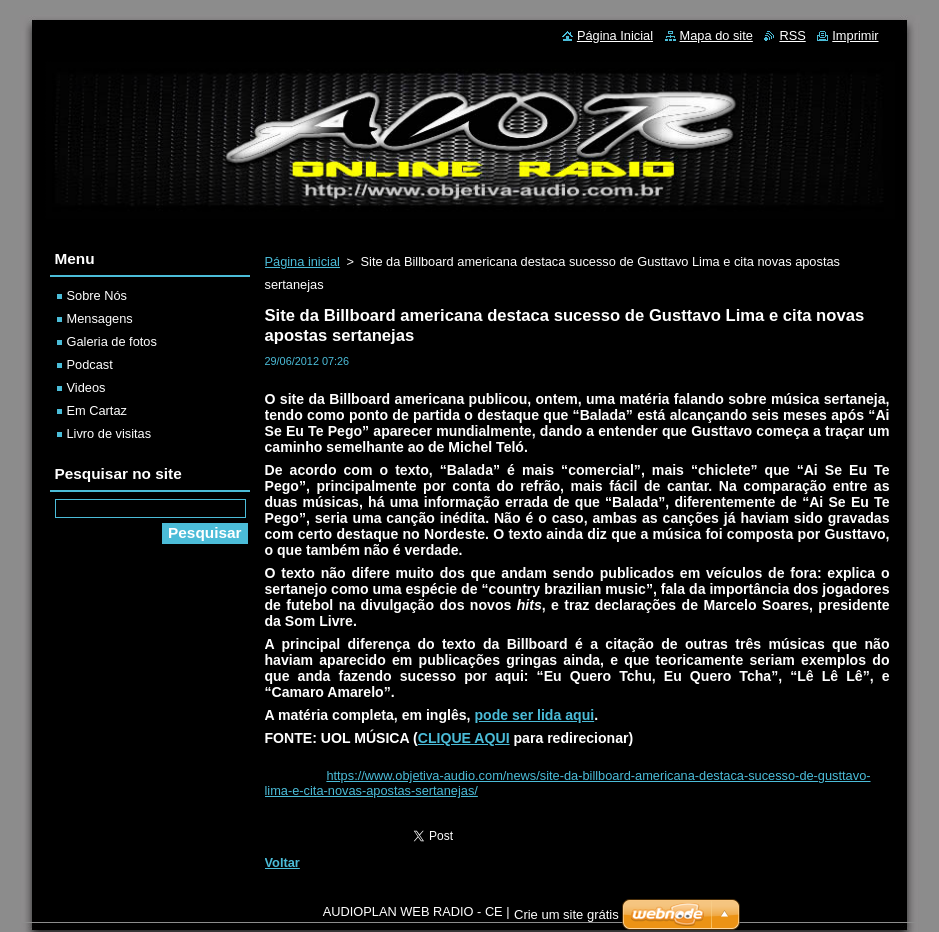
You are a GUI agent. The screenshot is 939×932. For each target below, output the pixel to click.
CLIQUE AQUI (464, 738)
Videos (86, 387)
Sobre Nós (97, 295)
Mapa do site (716, 35)
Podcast (90, 364)
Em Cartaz (97, 410)
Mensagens (100, 318)
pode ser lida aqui (534, 715)
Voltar (282, 862)
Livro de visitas (109, 433)
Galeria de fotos (112, 341)
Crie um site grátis (566, 919)
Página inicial (302, 261)
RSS (792, 35)
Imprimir (855, 35)
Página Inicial (615, 35)
